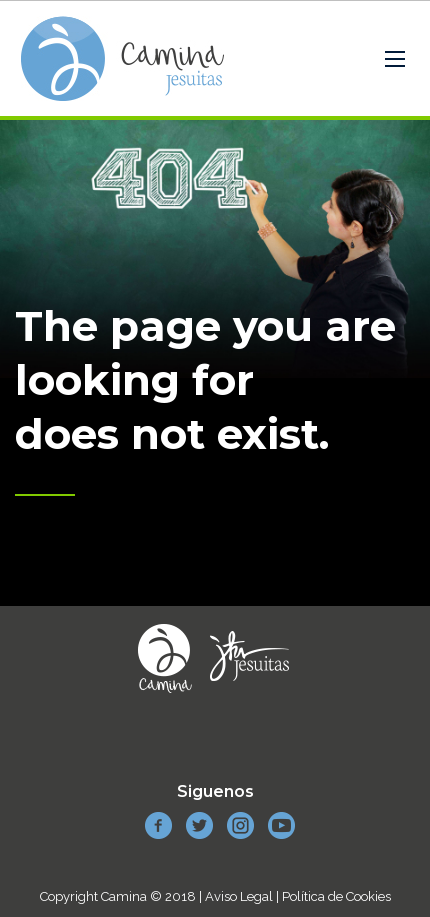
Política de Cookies (336, 896)
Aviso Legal (239, 896)
